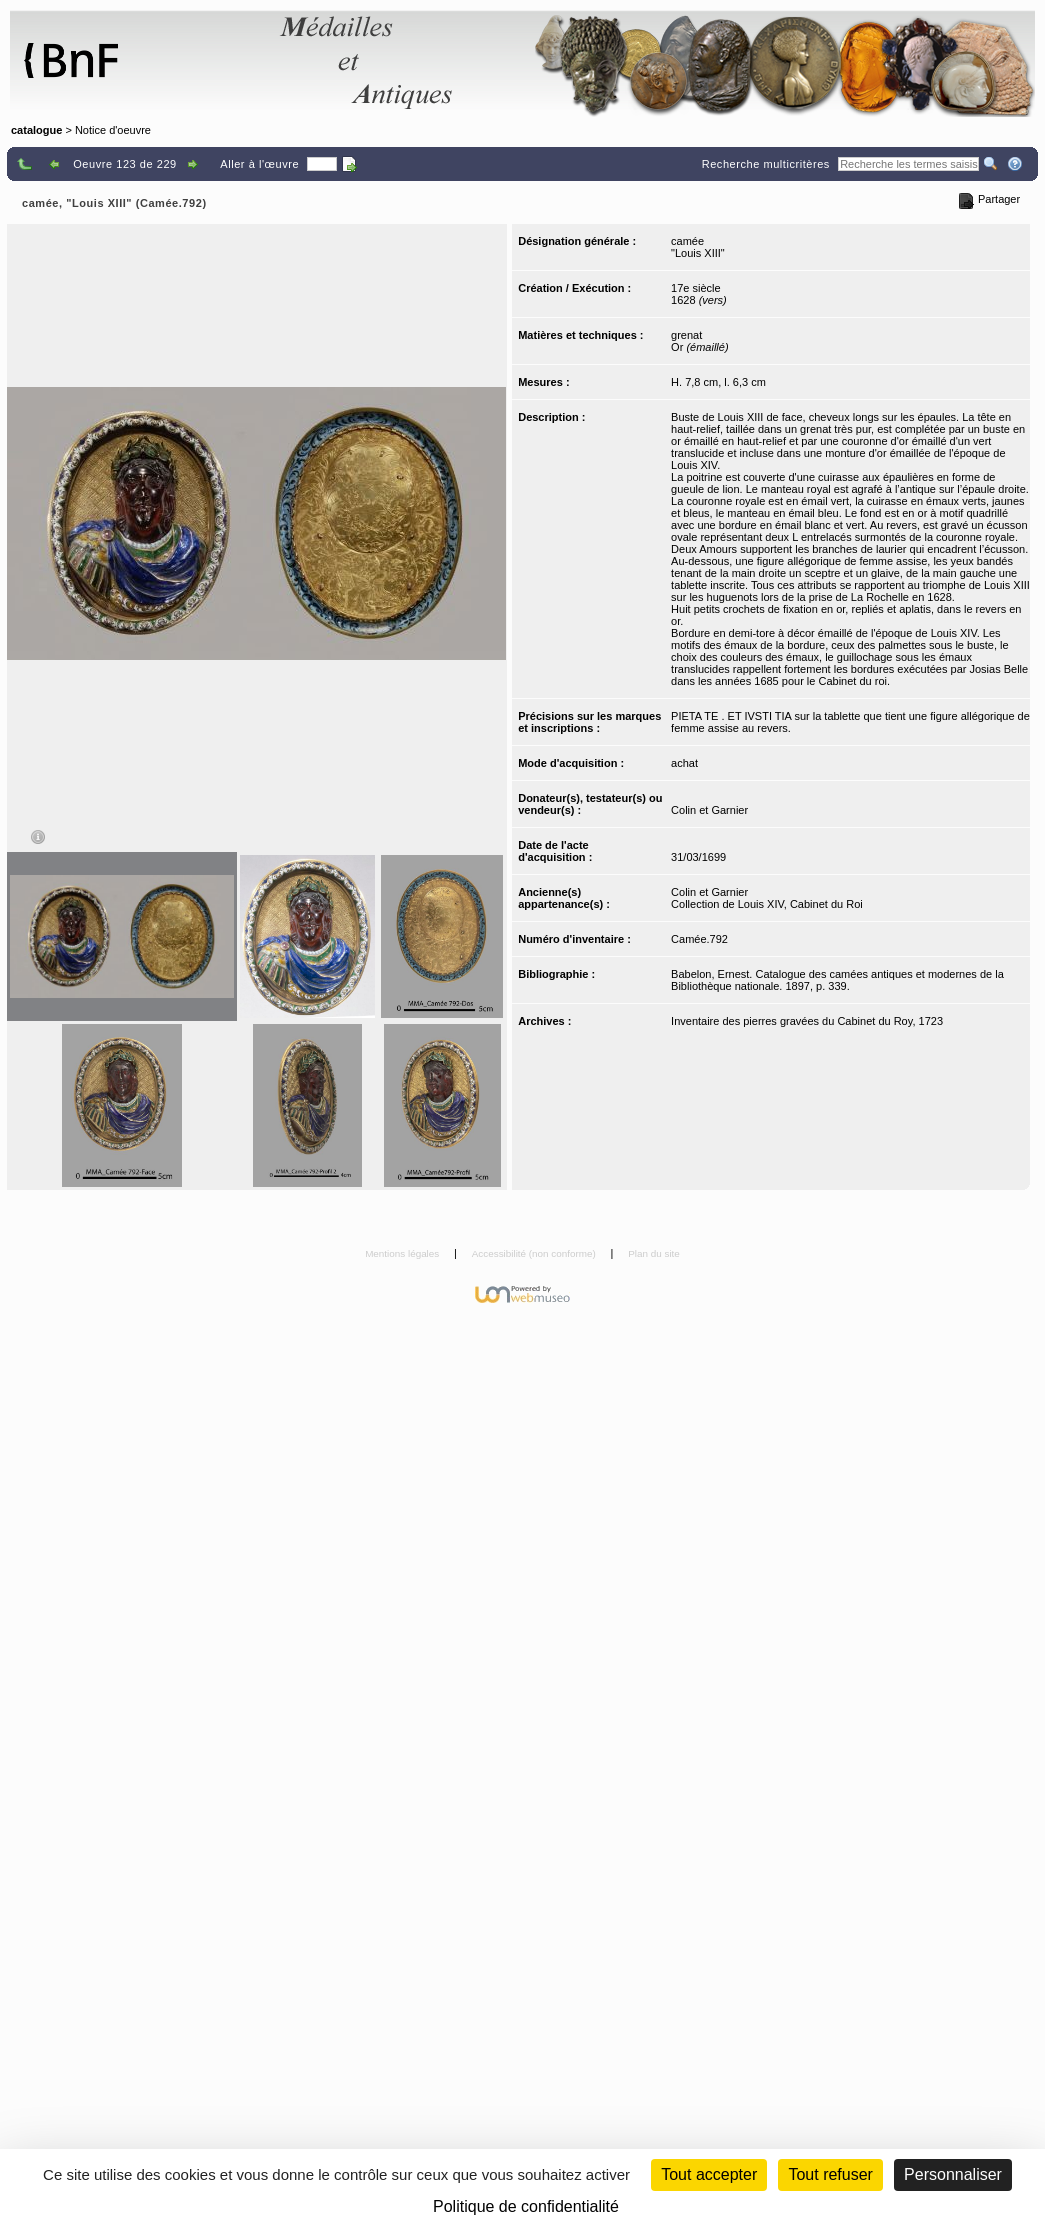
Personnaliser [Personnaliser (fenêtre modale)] (953, 2174)
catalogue (36, 130)
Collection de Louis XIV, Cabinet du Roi (767, 904)
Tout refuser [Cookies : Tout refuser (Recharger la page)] (830, 2174)
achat (684, 763)
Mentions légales (403, 1253)
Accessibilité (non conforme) (535, 1253)
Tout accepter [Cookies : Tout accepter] (709, 2174)
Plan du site (654, 1253)
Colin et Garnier (709, 810)
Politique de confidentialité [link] (526, 2206)
